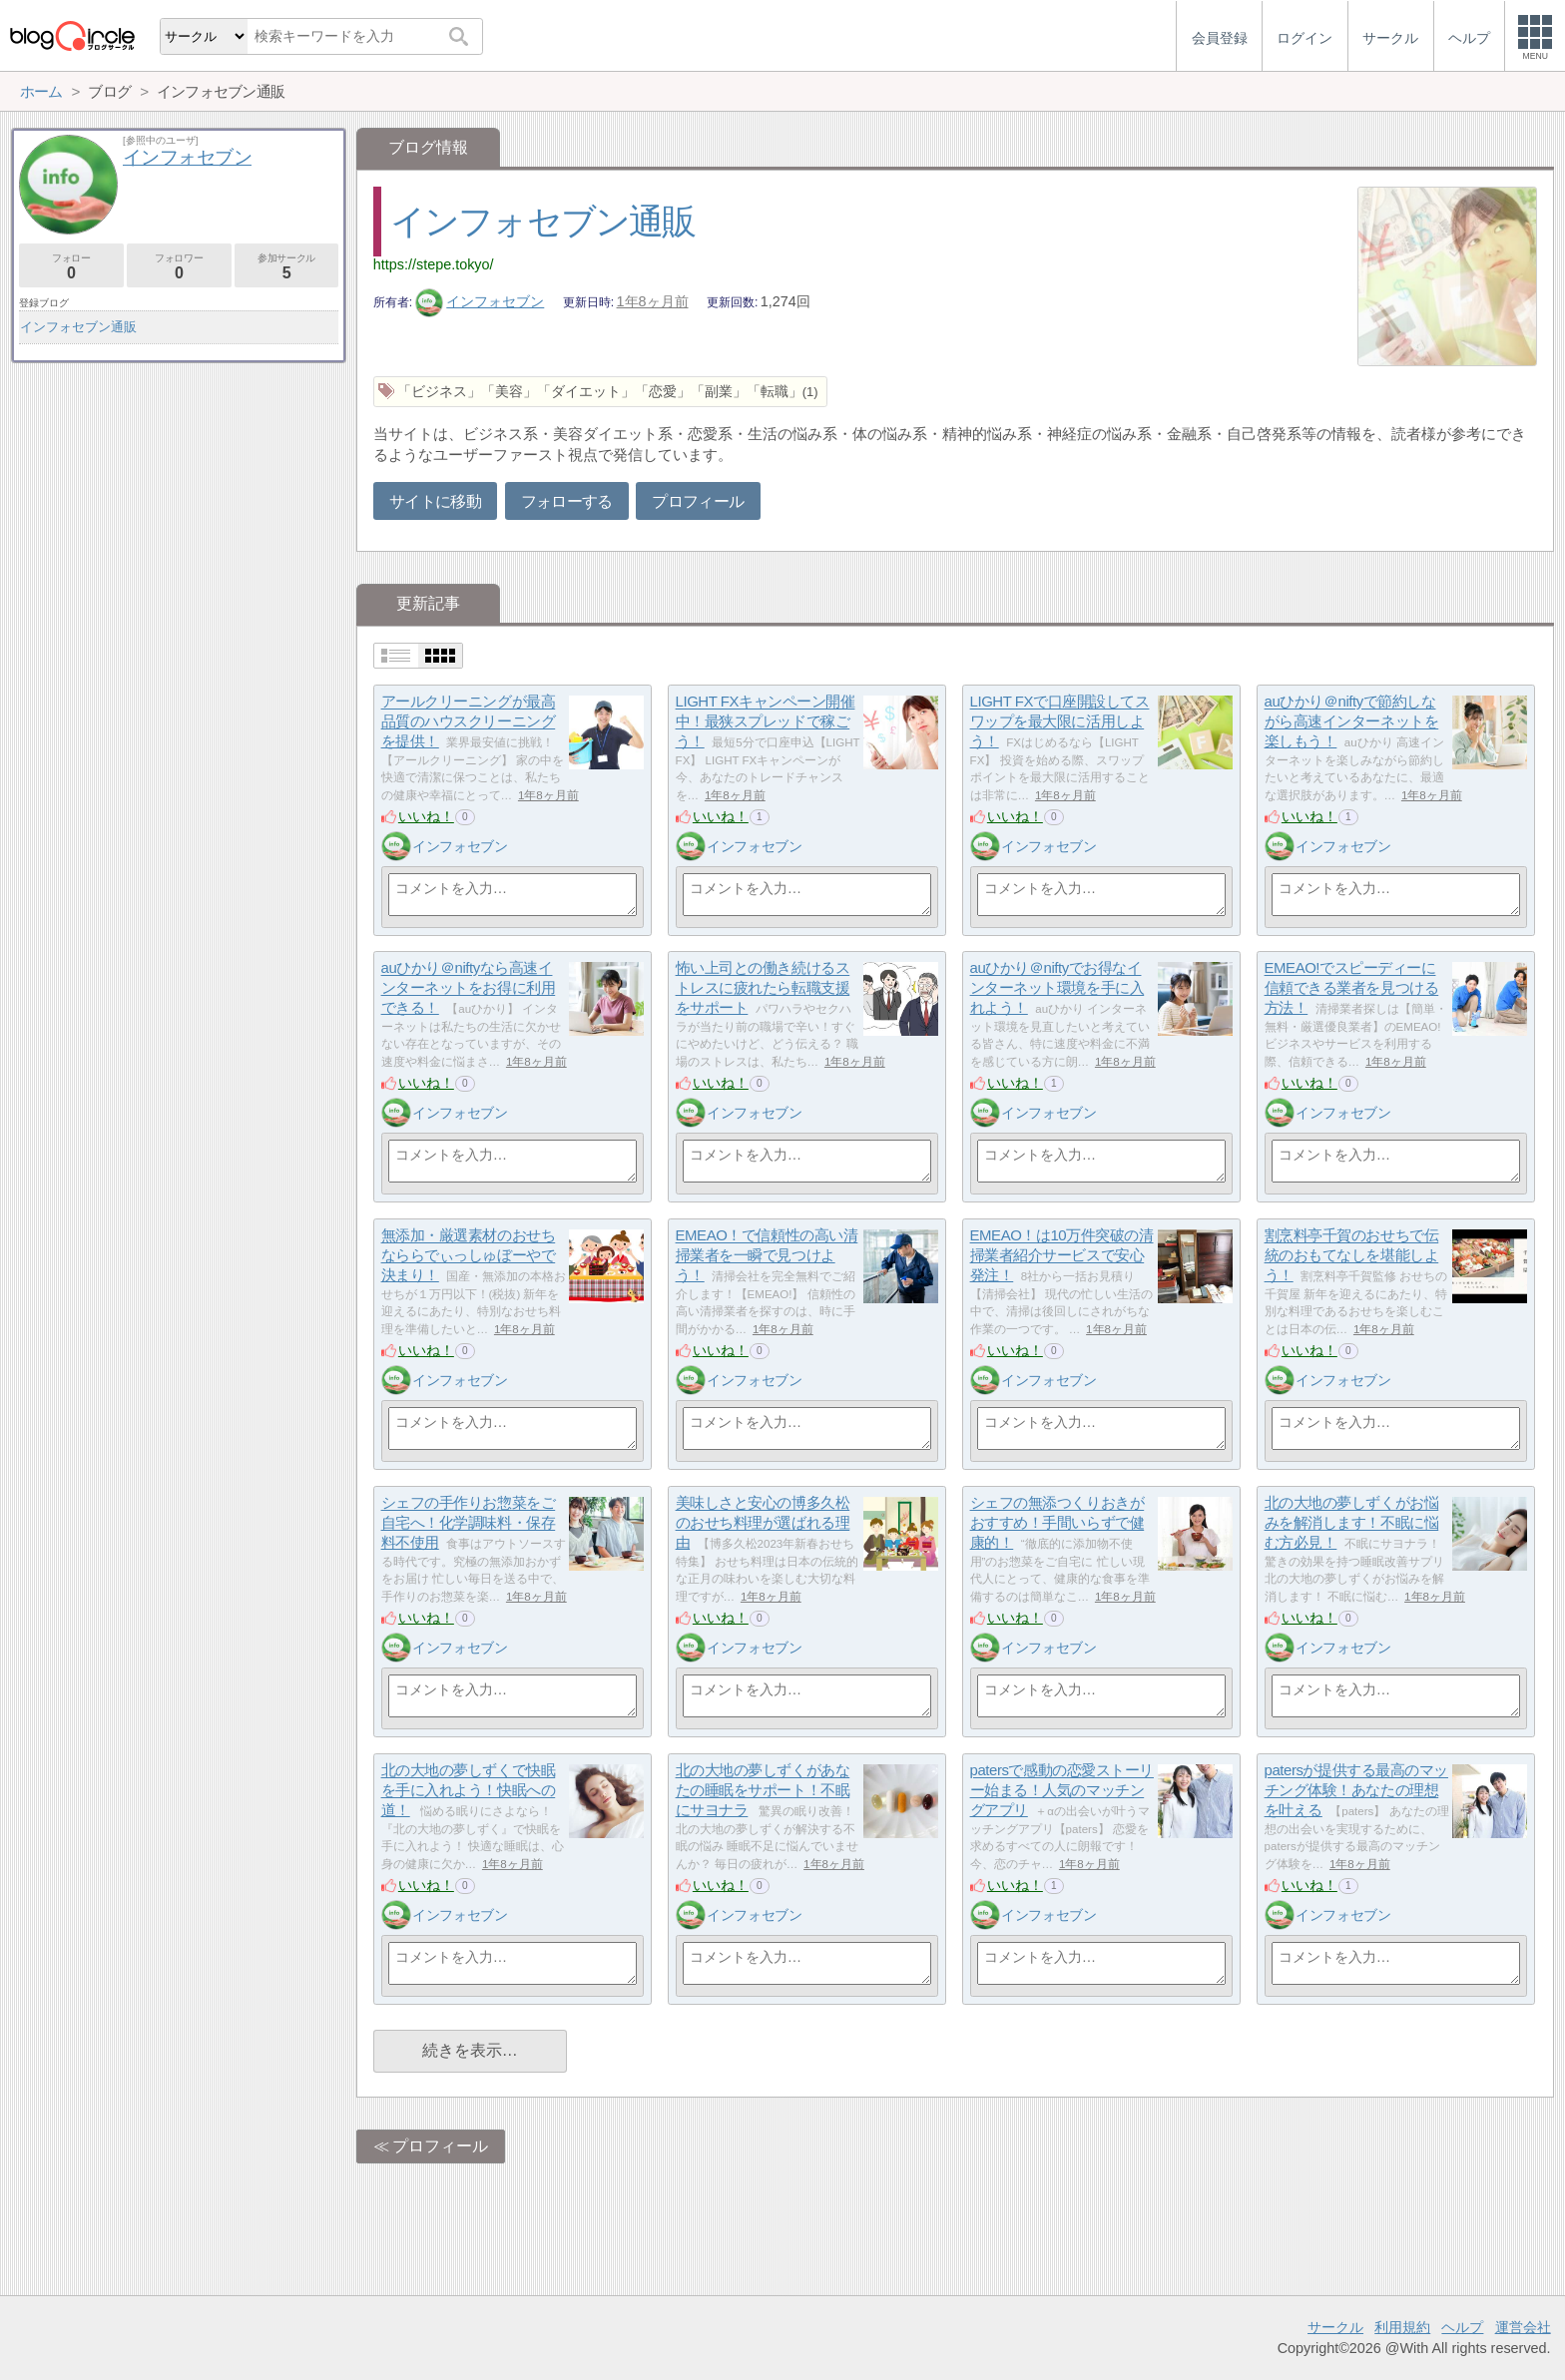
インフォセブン (480, 301)
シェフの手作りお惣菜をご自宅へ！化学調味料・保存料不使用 (468, 1523)
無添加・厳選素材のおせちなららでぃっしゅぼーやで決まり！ (468, 1255)
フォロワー (179, 266)
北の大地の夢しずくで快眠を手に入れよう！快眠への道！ (468, 1790)
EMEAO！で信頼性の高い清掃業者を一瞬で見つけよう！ (767, 1255)
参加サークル (287, 266)
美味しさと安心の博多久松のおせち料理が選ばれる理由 (763, 1523)
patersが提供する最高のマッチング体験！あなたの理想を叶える (1356, 1790)
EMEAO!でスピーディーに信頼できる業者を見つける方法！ (1352, 988)
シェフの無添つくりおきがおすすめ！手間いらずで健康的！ (1057, 1523)
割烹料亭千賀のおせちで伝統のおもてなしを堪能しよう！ (1352, 1255)
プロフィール (698, 501)
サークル (1335, 2327)
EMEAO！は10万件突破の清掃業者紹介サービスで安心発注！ (1062, 1255)
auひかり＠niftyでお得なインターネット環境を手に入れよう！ (1057, 988)
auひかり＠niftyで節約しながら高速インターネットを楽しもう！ (1352, 721)
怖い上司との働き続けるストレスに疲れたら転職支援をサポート (763, 988)
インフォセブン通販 (543, 221)
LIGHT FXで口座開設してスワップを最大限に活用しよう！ (1060, 721)
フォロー (71, 266)
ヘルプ (1462, 2327)
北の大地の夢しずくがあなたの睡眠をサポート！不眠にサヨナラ (763, 1790)
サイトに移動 (435, 501)
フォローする (567, 501)
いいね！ (426, 816)
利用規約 (1402, 2327)
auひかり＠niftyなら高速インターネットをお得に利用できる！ (468, 988)
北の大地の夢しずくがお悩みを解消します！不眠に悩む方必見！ (1352, 1523)
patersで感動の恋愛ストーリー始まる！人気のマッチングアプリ (1062, 1790)
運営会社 (1523, 2327)
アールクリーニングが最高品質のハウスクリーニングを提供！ (468, 721)
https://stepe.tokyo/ (433, 264)
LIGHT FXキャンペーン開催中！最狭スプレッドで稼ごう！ (765, 721)
